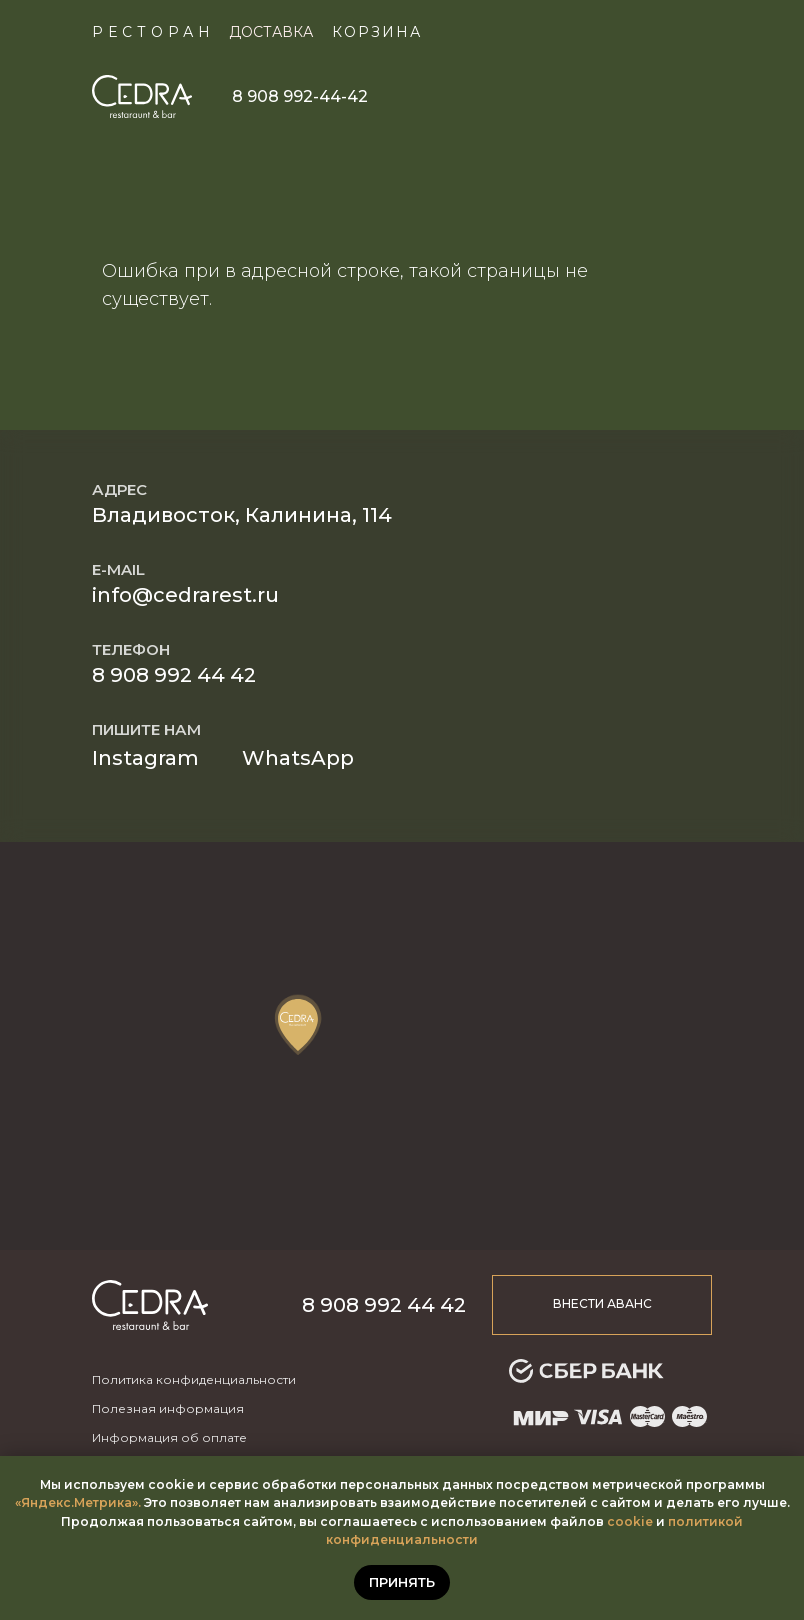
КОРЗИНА (377, 32)
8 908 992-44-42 (300, 96)
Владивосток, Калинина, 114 (242, 515)
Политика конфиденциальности (194, 1379)
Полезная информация (168, 1408)
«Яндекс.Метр (61, 1502)
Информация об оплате (169, 1437)
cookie (630, 1521)
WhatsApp (298, 758)
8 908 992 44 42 (174, 675)
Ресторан (153, 32)
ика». (124, 1502)
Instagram (145, 758)
